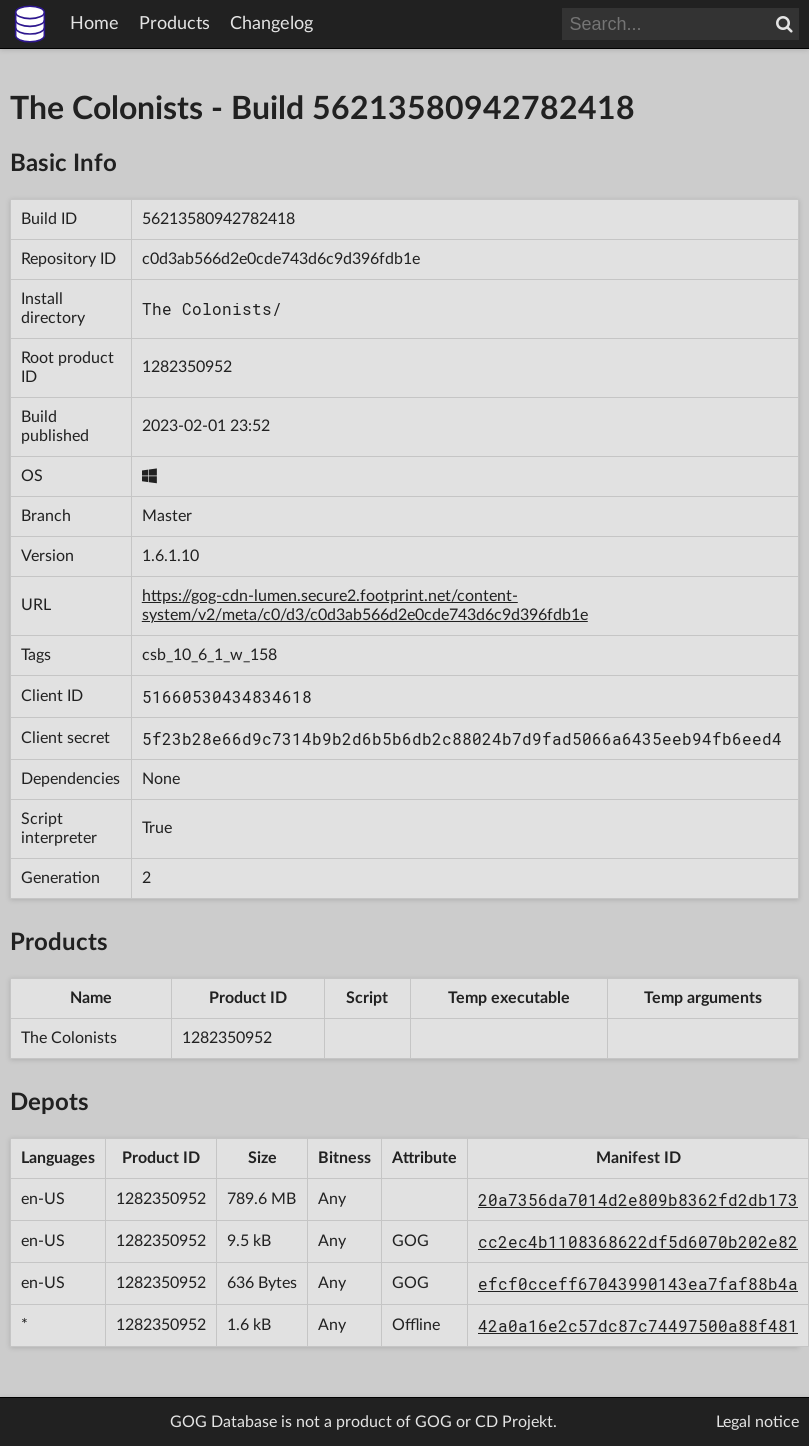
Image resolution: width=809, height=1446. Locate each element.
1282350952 (187, 367)
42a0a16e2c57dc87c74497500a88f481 (638, 1325)
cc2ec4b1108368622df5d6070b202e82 (638, 1241)
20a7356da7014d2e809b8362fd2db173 (638, 1199)
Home (94, 24)
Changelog (271, 24)
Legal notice (757, 1422)
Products (174, 24)
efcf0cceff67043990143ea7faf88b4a (638, 1283)
